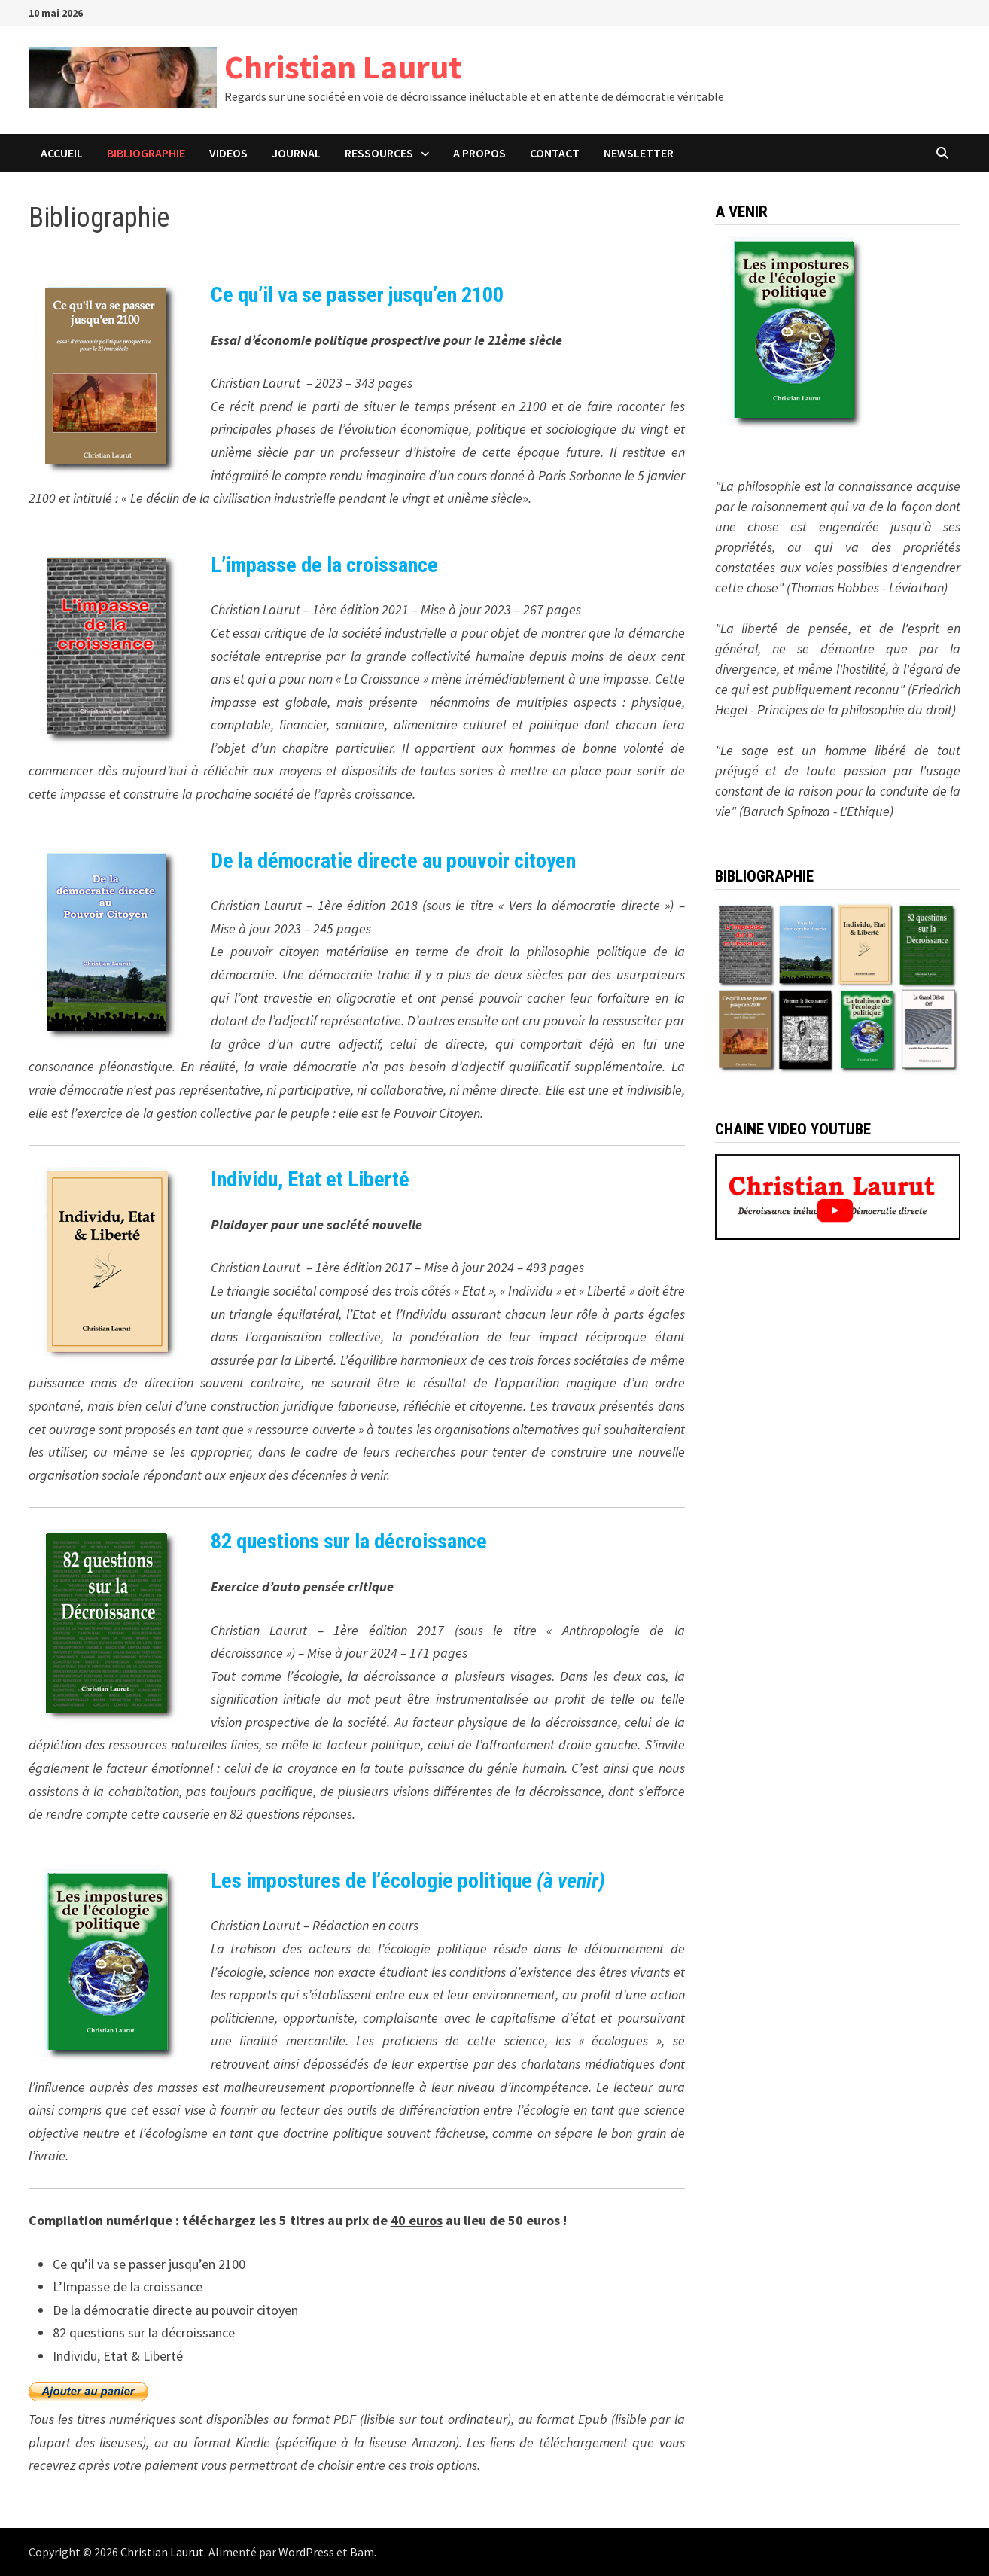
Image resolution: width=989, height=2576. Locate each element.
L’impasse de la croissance (324, 565)
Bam (362, 2551)
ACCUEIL (62, 152)
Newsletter (639, 152)
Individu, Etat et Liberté (310, 1179)
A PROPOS (479, 152)
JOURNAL (296, 152)
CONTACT (555, 152)
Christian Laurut (342, 66)
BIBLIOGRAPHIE (146, 152)
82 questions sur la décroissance (349, 1541)
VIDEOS (228, 152)
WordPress (306, 2551)
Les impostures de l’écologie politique (408, 1880)
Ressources (379, 152)
